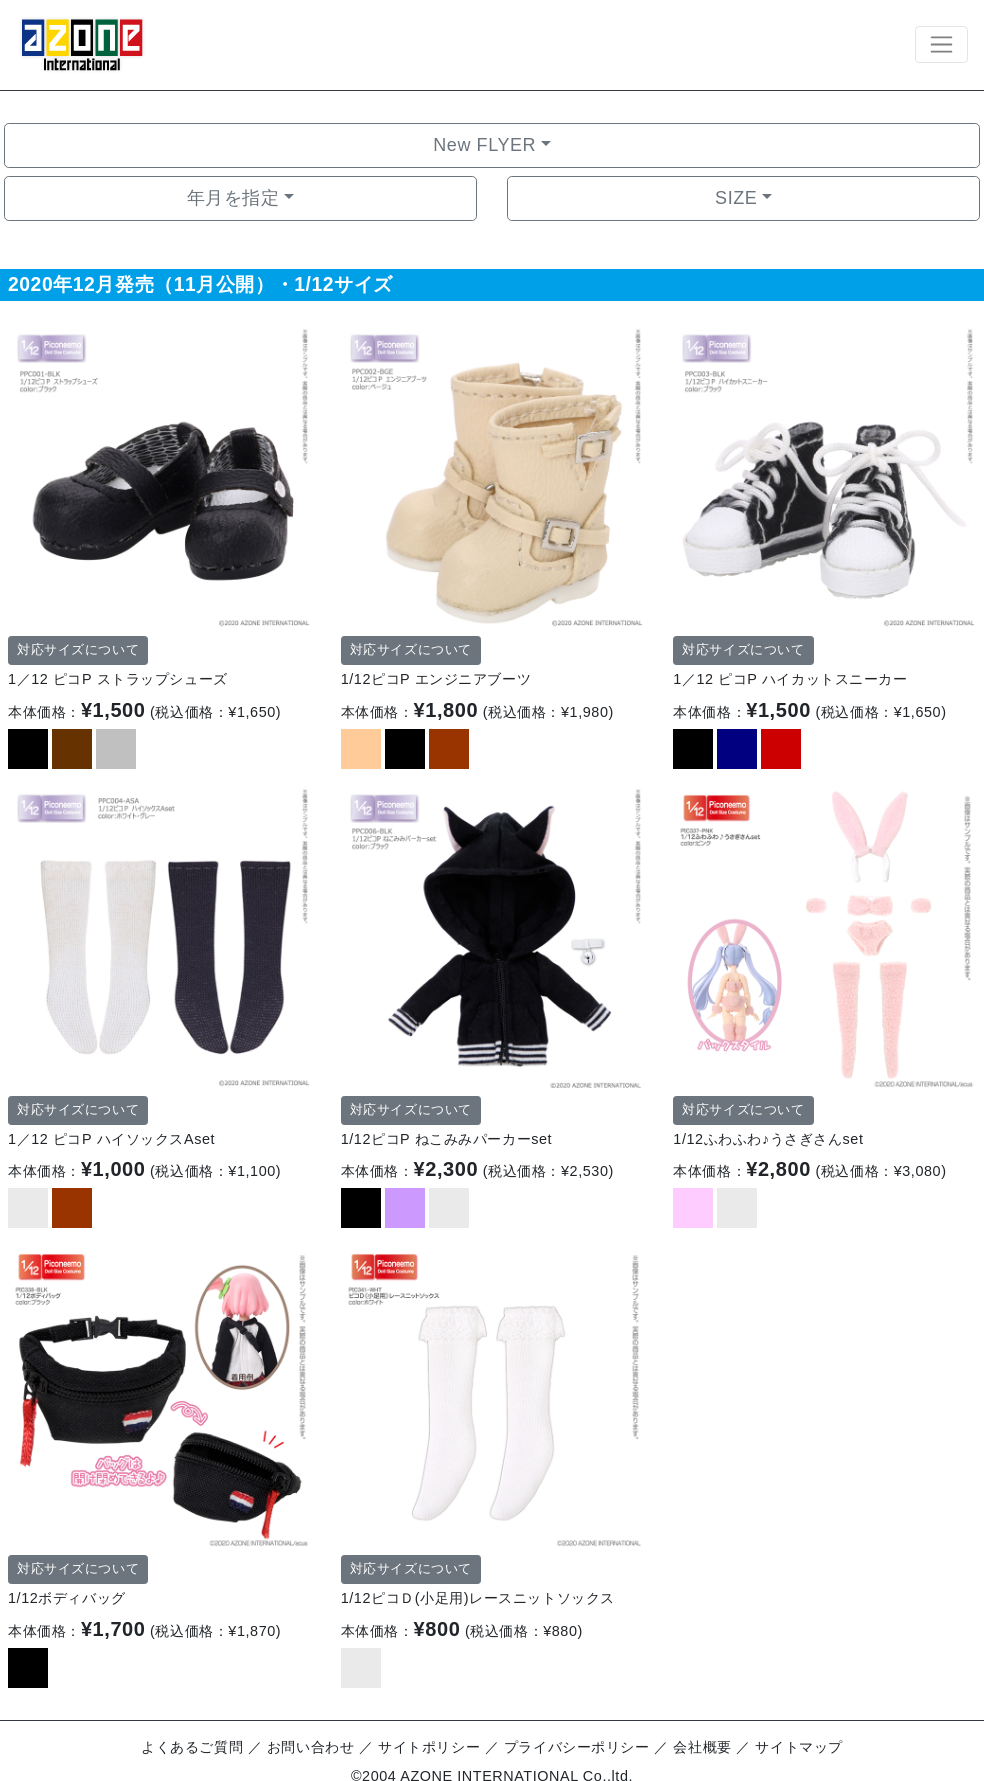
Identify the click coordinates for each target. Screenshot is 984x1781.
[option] (159, 476)
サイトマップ (798, 1747)
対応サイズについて (78, 650)
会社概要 (702, 1747)
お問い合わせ (310, 1747)
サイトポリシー (429, 1747)
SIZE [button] (736, 198)
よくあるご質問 (192, 1747)
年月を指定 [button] (233, 198)
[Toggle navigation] (941, 44)
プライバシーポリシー (577, 1747)
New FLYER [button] (484, 145)
